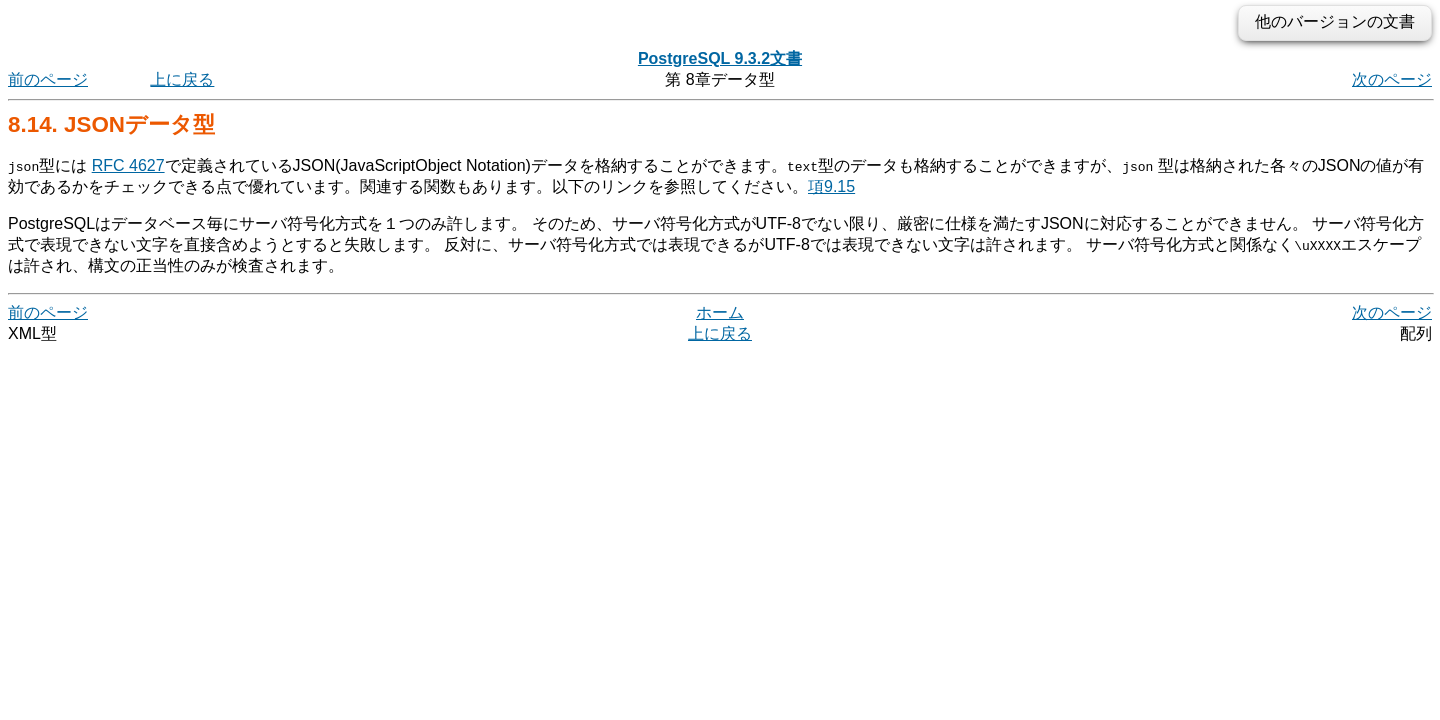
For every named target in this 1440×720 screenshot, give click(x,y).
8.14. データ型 (111, 124)
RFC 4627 (128, 165)
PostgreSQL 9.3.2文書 (720, 58)
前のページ (48, 79)
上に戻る (182, 79)
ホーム (720, 312)
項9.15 (831, 186)
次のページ (1392, 79)
